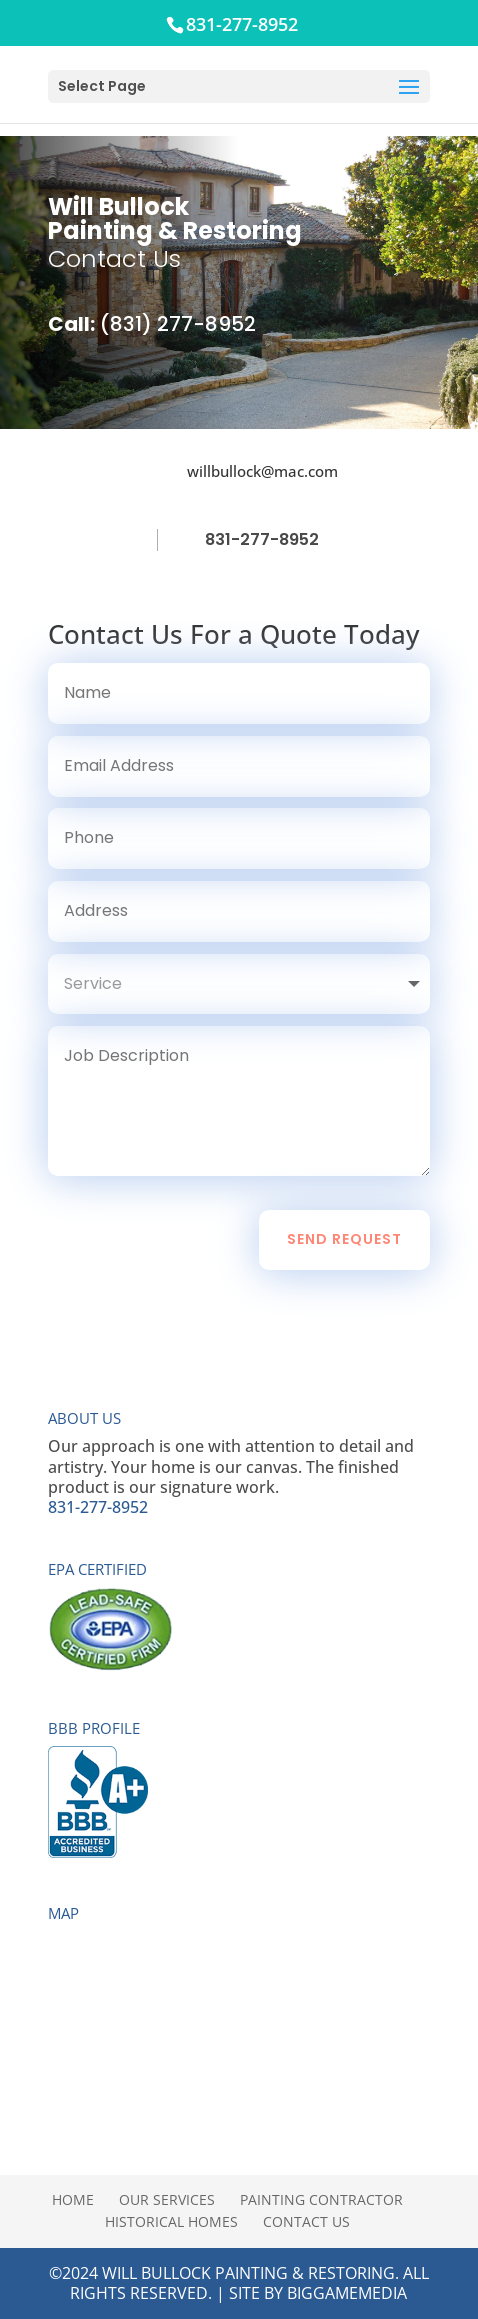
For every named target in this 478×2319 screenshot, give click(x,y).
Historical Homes (171, 2221)
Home (73, 2199)
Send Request (344, 1239)
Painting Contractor (321, 2199)
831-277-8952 (262, 539)
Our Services (167, 2199)
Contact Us (306, 2221)
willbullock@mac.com (262, 471)
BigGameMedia (347, 2293)
